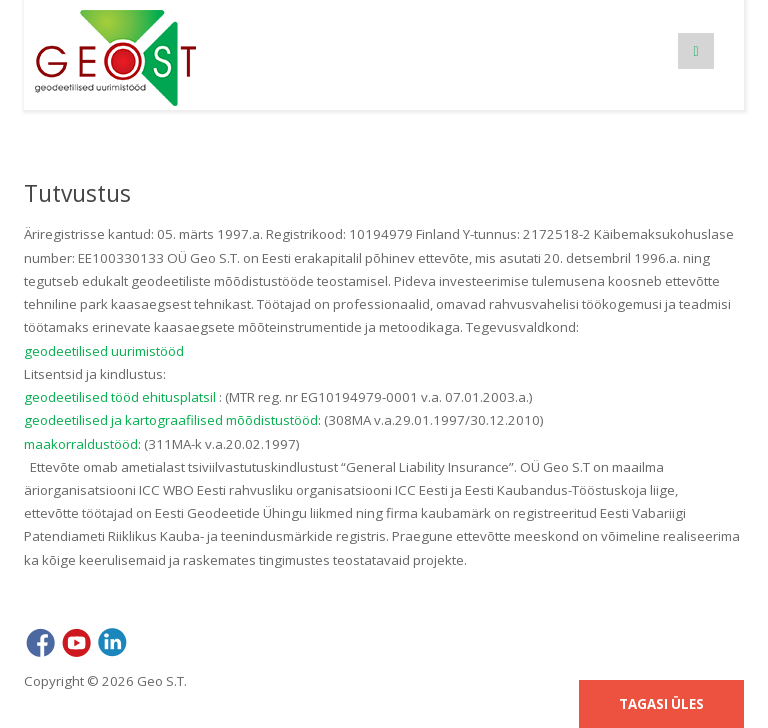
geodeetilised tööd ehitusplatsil (120, 397)
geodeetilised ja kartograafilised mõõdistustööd (171, 420)
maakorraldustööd (81, 444)
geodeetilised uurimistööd (104, 351)
